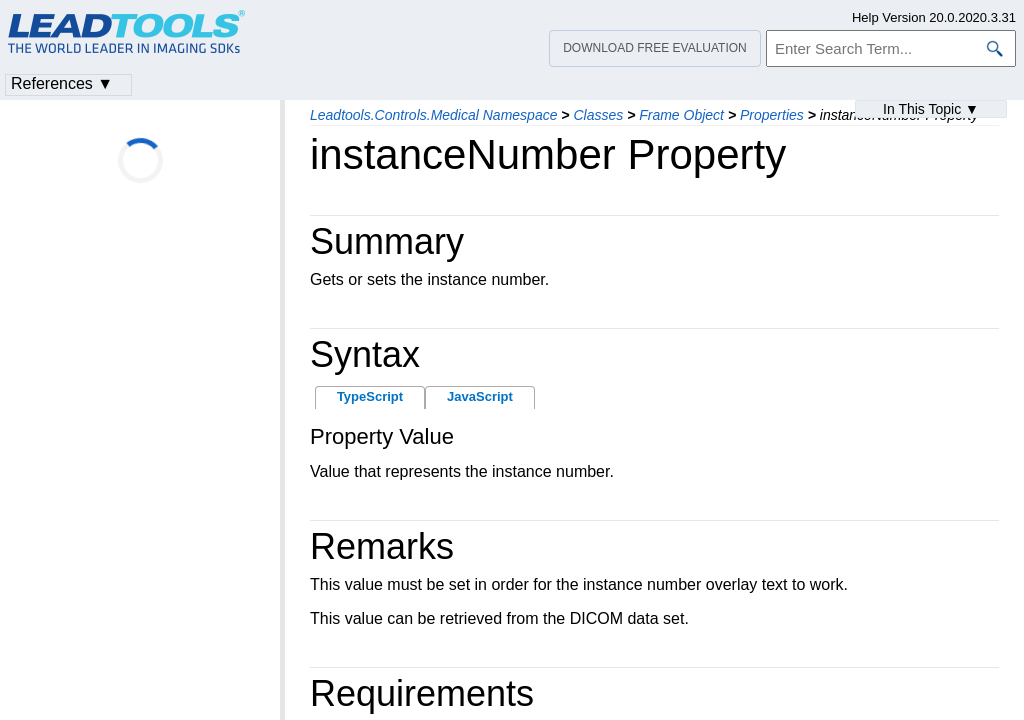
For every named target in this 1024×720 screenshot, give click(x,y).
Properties (772, 115)
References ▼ (62, 83)
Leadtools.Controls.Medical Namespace (433, 115)
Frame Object (681, 115)
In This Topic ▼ (931, 109)
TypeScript (370, 396)
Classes (598, 115)
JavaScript (480, 396)
